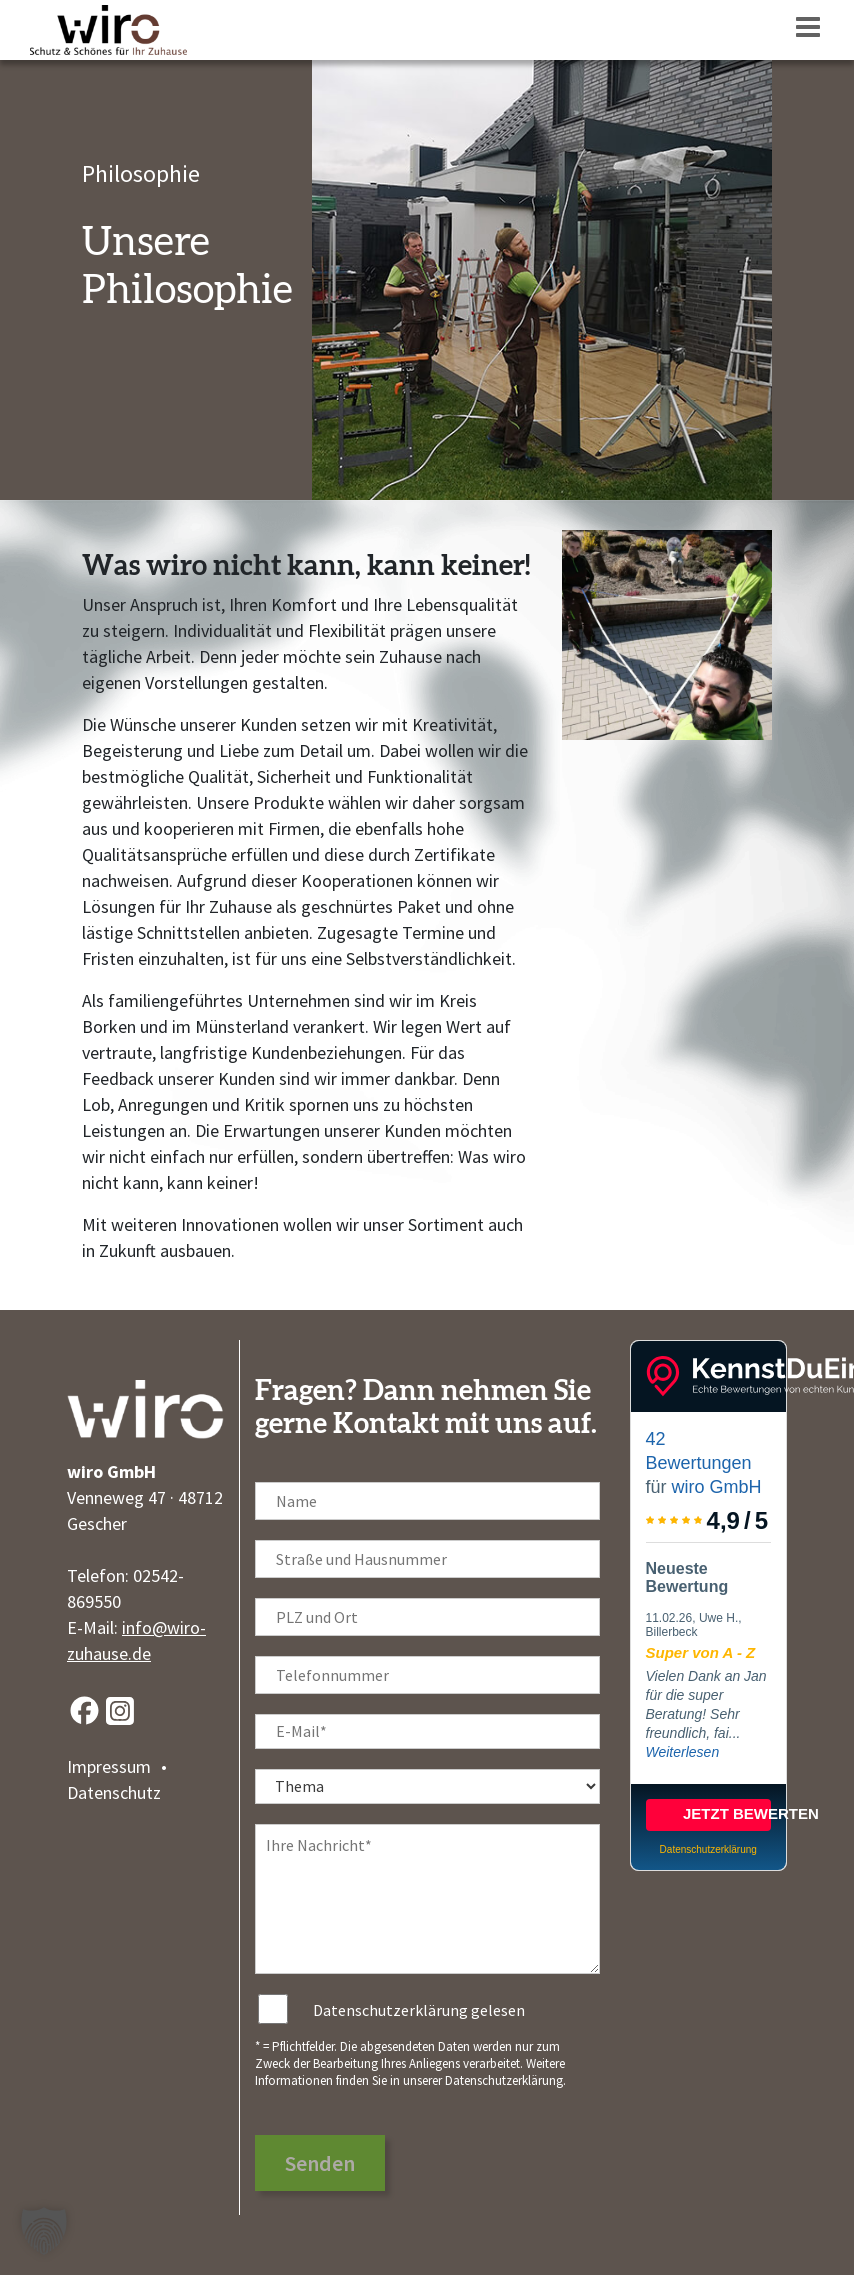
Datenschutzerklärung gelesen (419, 2010)
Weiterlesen (683, 1752)
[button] (44, 2231)
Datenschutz (114, 1792)
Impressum (109, 1766)
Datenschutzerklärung (504, 2080)
